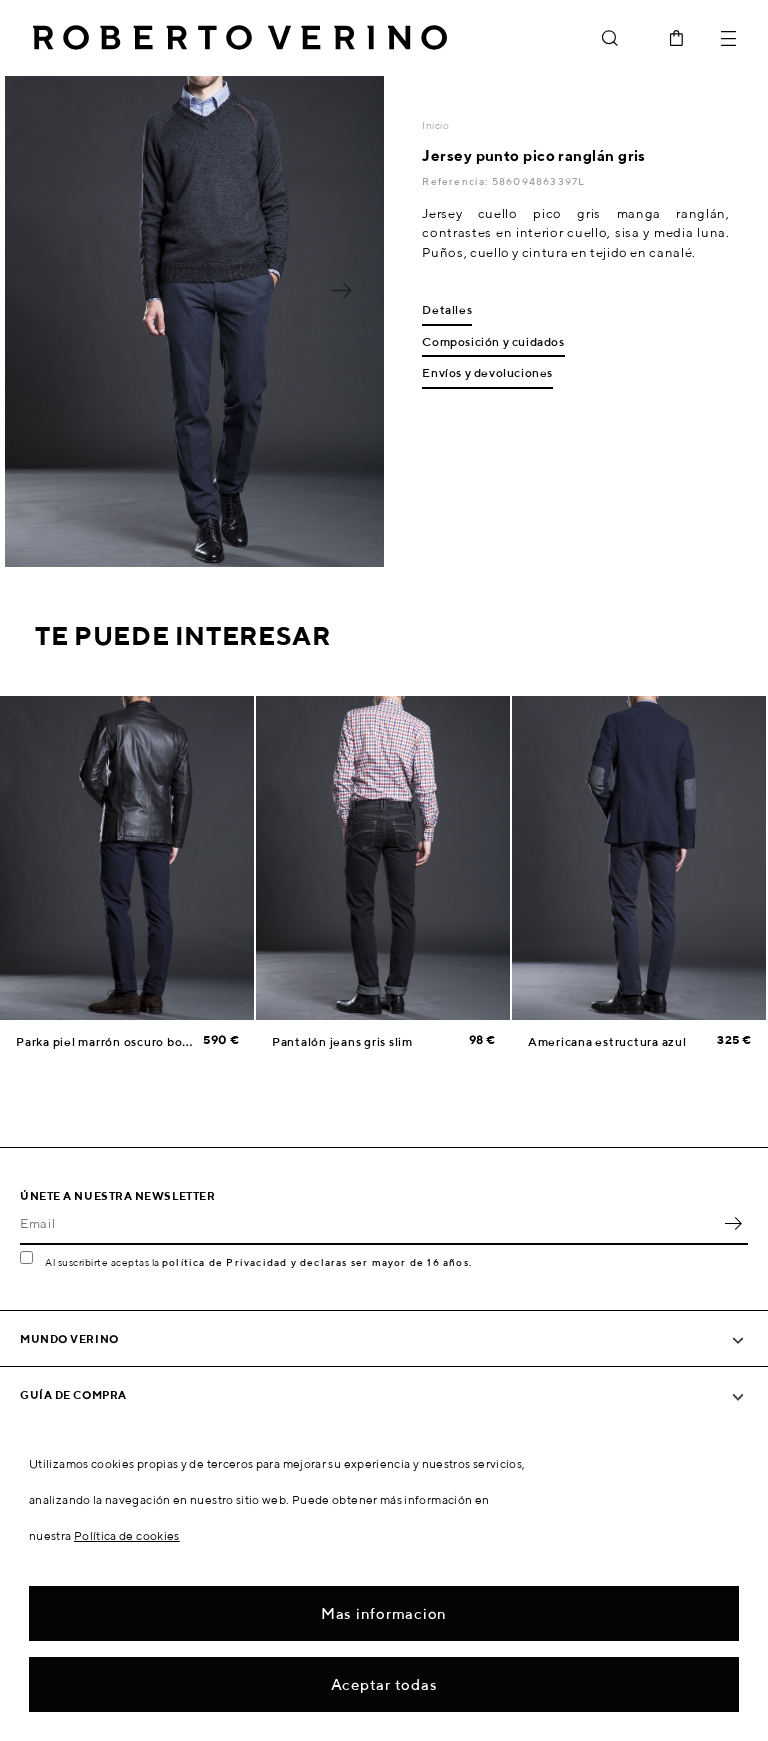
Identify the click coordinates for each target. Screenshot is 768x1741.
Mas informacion (384, 1613)
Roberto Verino (240, 38)
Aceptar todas (384, 1684)
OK (733, 1223)
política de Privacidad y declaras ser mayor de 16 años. (317, 1262)
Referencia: (456, 181)
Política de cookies (127, 1535)
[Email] (369, 1223)
